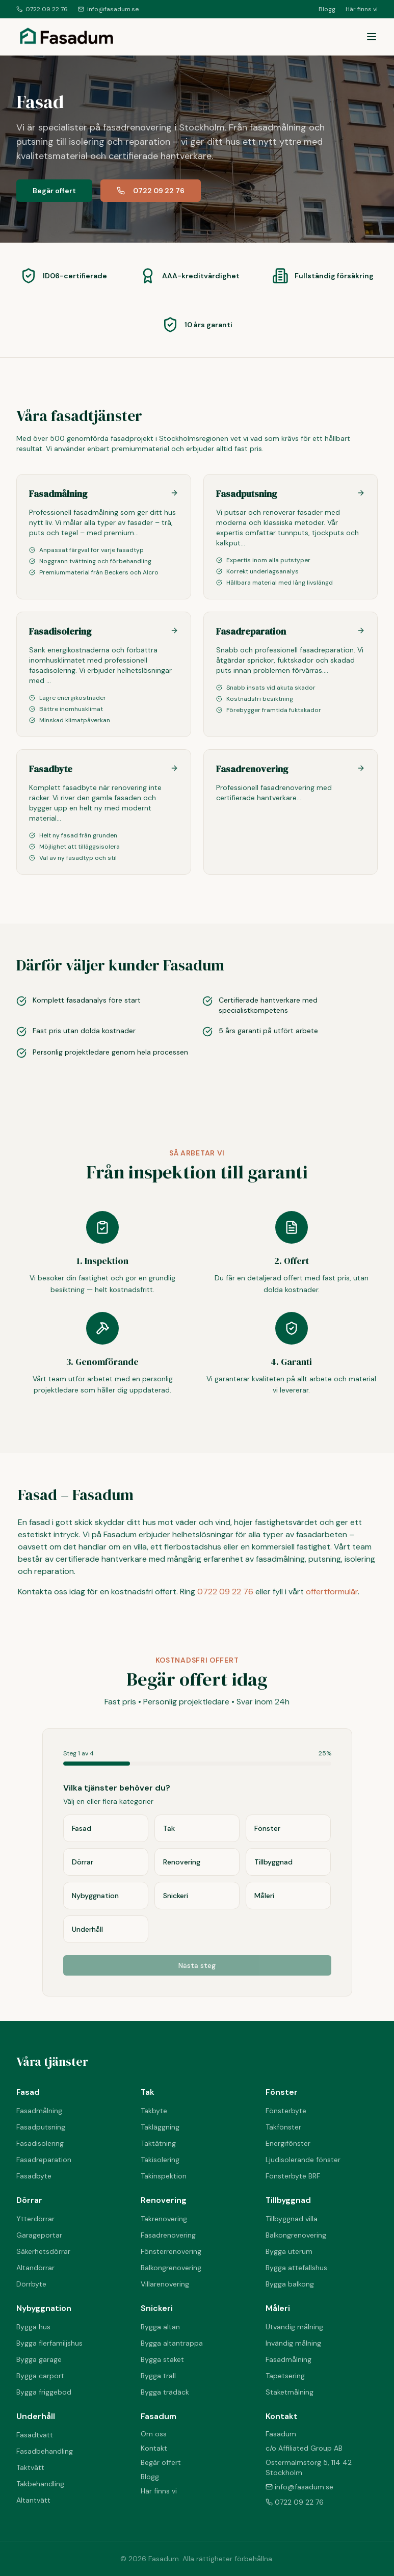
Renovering (164, 2200)
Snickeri (157, 2308)
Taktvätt (30, 2467)
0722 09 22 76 (42, 9)
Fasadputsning (40, 2127)
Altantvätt (33, 2500)
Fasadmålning (39, 2110)
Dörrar (29, 2200)
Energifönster (288, 2143)
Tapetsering (285, 2375)
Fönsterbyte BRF (293, 2175)
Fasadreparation (43, 2159)
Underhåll (35, 2416)
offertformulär (332, 1591)
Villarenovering (165, 2284)
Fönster (282, 2092)
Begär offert (54, 190)
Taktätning (158, 2143)
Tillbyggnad (288, 2200)
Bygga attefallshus (296, 2267)
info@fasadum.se (108, 9)
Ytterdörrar (35, 2218)
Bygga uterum (289, 2251)
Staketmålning (289, 2392)
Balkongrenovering (171, 2267)
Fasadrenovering (168, 2235)
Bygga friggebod (43, 2392)
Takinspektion (164, 2175)
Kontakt (154, 2448)
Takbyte (154, 2110)
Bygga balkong (290, 2284)
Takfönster (283, 2127)
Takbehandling (40, 2483)
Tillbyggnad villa (292, 2218)
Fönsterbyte (286, 2110)
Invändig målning (293, 2343)
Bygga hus (33, 2326)
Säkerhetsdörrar (43, 2251)
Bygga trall (158, 2375)
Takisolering (160, 2159)
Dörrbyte (31, 2284)
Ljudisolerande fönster (303, 2159)
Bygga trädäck (165, 2392)
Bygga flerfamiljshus (49, 2343)
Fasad (28, 2092)
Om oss (154, 2433)
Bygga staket (162, 2359)
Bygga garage (39, 2359)
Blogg (327, 9)
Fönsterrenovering (171, 2251)
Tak (147, 2092)
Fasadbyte (33, 2175)
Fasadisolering (40, 2143)
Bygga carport (40, 2375)
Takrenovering (164, 2218)
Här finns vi (362, 9)
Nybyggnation (43, 2308)
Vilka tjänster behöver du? (116, 1787)
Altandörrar (35, 2267)
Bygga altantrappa (172, 2343)
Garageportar (39, 2235)
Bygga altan (160, 2326)
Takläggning (160, 2127)
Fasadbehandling (44, 2451)
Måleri (278, 2308)
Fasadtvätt (34, 2434)
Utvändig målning (294, 2326)
